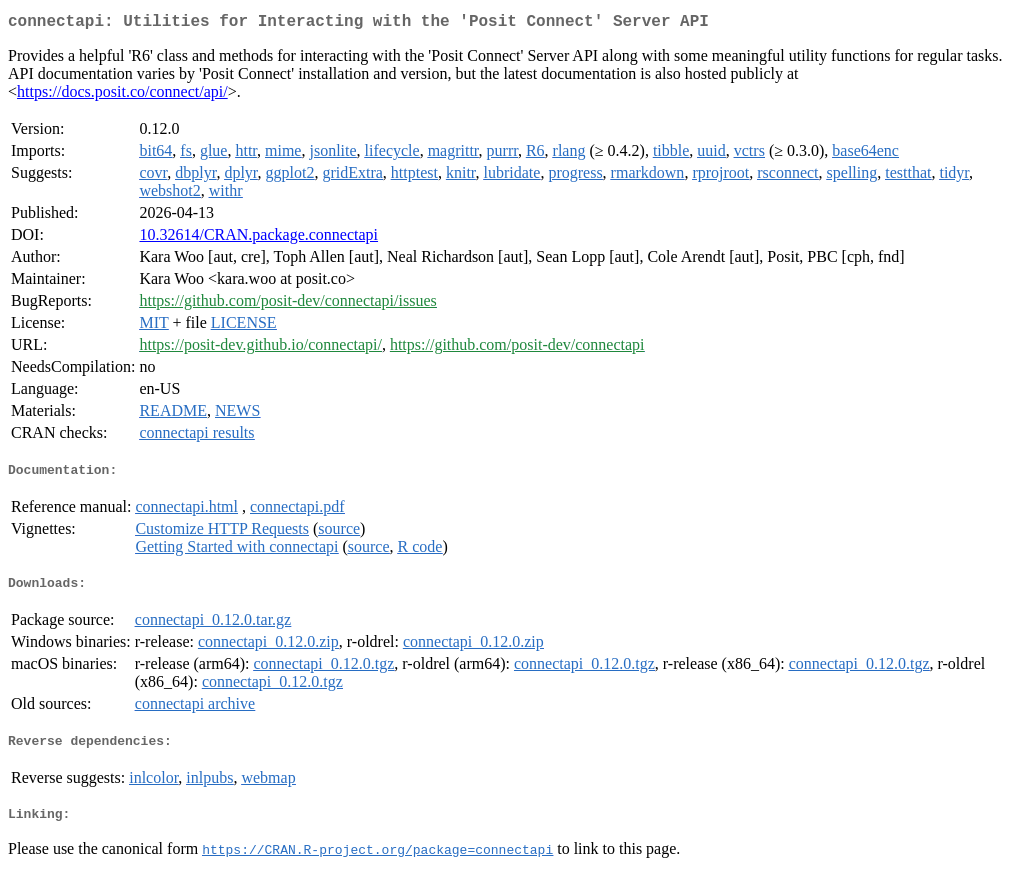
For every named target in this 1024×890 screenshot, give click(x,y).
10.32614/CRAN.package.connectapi (258, 238)
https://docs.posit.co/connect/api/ (122, 95)
